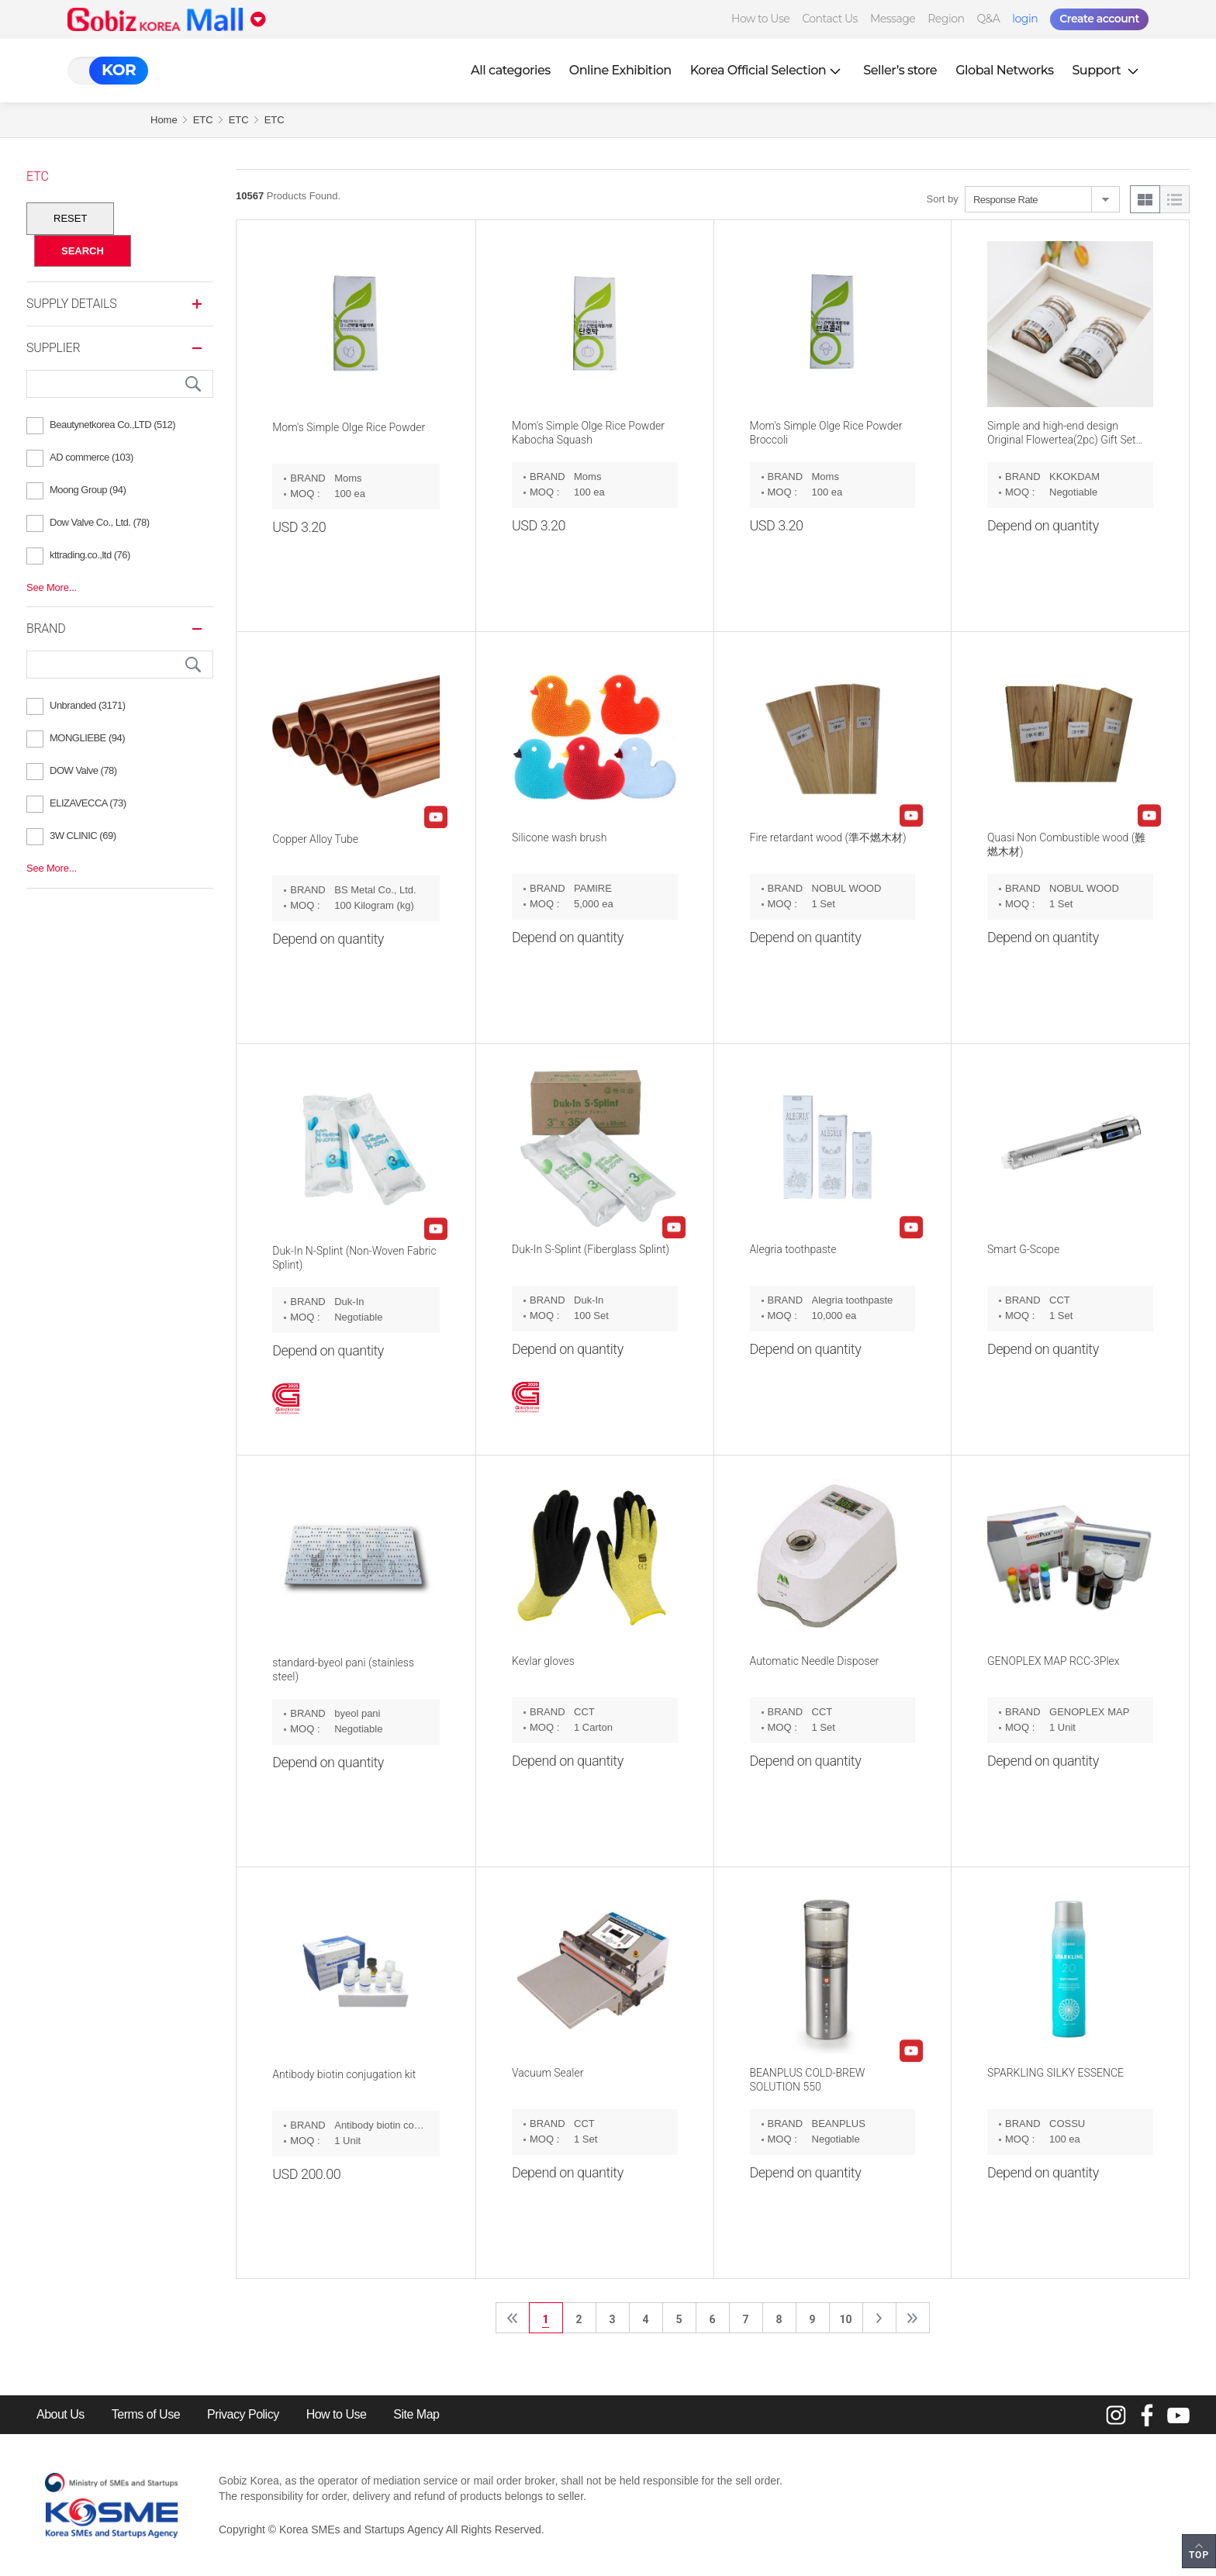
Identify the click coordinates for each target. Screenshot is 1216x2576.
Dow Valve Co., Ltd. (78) (100, 522)
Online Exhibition (620, 70)
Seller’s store (900, 70)
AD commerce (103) (91, 457)
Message (892, 19)
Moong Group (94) (88, 490)
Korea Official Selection (767, 70)
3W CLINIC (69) (83, 835)
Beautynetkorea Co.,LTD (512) (112, 424)
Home (164, 120)
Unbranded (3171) (88, 705)
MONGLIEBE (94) (87, 738)
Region (946, 19)
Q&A (988, 19)
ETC (203, 120)
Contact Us (830, 19)
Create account (1099, 19)
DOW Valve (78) (83, 770)
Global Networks (1004, 70)
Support (1107, 70)
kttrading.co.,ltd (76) (90, 555)
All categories (511, 70)
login (1025, 19)
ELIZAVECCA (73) (88, 803)
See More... (51, 587)
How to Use (760, 19)
